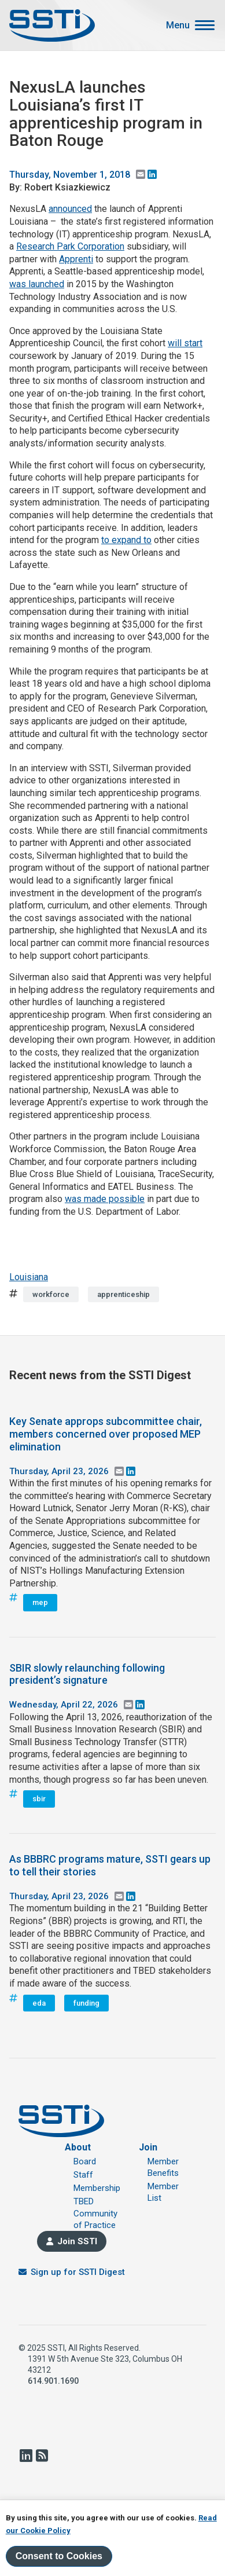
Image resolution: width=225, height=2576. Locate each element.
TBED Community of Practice (95, 2213)
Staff (83, 2175)
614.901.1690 (53, 2381)
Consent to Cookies (59, 2556)
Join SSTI (77, 2241)
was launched (36, 284)
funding (86, 2003)
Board (84, 2161)
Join (148, 2147)
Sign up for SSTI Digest (78, 2272)
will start (185, 343)
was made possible (105, 1198)
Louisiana (28, 1276)
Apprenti (76, 259)
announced (70, 208)
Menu (178, 25)
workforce (50, 1294)
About (78, 2147)
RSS (42, 2456)
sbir (39, 1798)
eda (39, 2003)
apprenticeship (123, 1294)
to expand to (126, 539)
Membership (96, 2188)
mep (40, 1602)
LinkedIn (25, 2456)
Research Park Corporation (70, 246)
